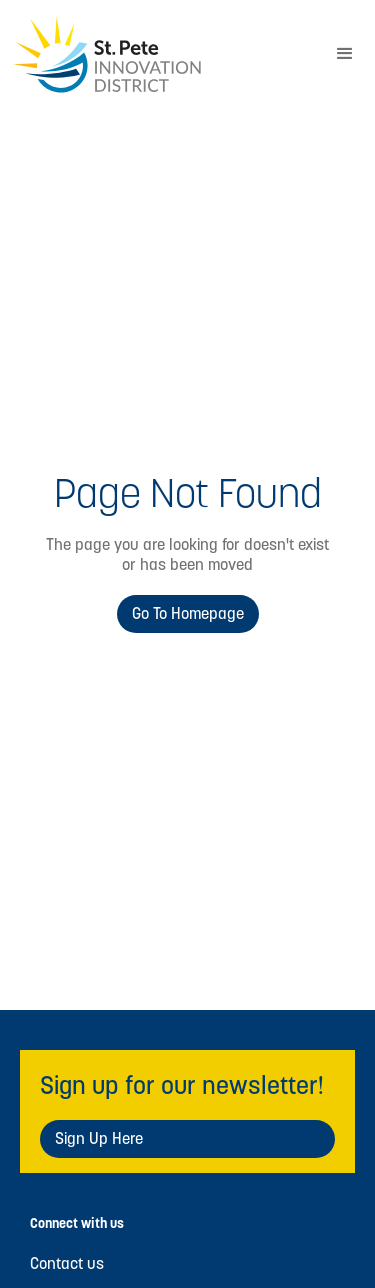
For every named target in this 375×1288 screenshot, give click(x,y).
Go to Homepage (188, 613)
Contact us (67, 1264)
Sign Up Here (99, 1138)
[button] (345, 54)
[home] (157, 54)
